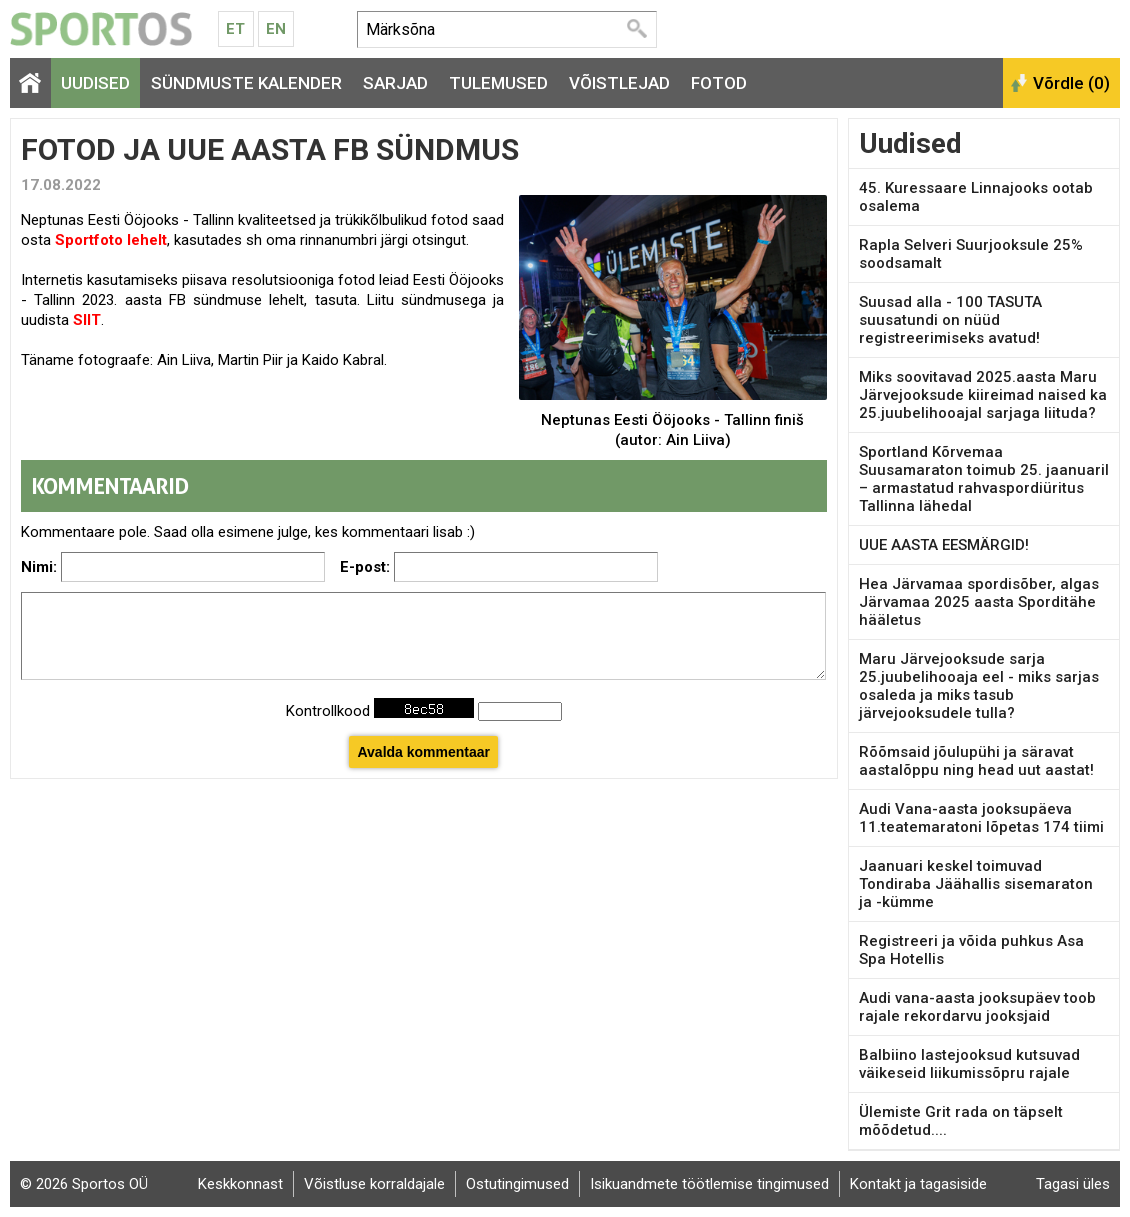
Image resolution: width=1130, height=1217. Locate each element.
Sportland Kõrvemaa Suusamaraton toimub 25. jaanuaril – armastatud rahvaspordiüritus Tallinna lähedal (984, 479)
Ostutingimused (517, 1184)
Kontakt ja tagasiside (918, 1184)
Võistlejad (619, 83)
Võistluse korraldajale (374, 1184)
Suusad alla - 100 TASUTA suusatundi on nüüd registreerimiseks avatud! (950, 320)
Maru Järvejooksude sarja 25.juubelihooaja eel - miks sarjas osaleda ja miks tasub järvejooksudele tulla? (979, 686)
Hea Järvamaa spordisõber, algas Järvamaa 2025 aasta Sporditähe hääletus (979, 602)
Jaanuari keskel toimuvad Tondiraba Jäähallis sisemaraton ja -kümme (976, 884)
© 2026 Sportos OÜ (84, 1184)
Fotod (719, 83)
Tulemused (498, 83)
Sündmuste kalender (246, 83)
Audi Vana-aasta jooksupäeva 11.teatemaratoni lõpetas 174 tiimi (981, 818)
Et (235, 29)
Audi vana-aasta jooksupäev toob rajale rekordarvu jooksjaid (977, 1007)
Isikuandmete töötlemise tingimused (709, 1184)
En (276, 29)
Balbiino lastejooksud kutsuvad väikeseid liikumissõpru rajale (969, 1064)
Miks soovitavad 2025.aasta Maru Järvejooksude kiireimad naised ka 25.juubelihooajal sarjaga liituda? (983, 395)
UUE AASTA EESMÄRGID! (944, 545)
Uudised (95, 83)
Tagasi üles (1073, 1184)
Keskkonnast (240, 1184)
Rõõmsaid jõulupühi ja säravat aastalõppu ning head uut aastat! (976, 761)
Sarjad (395, 83)
